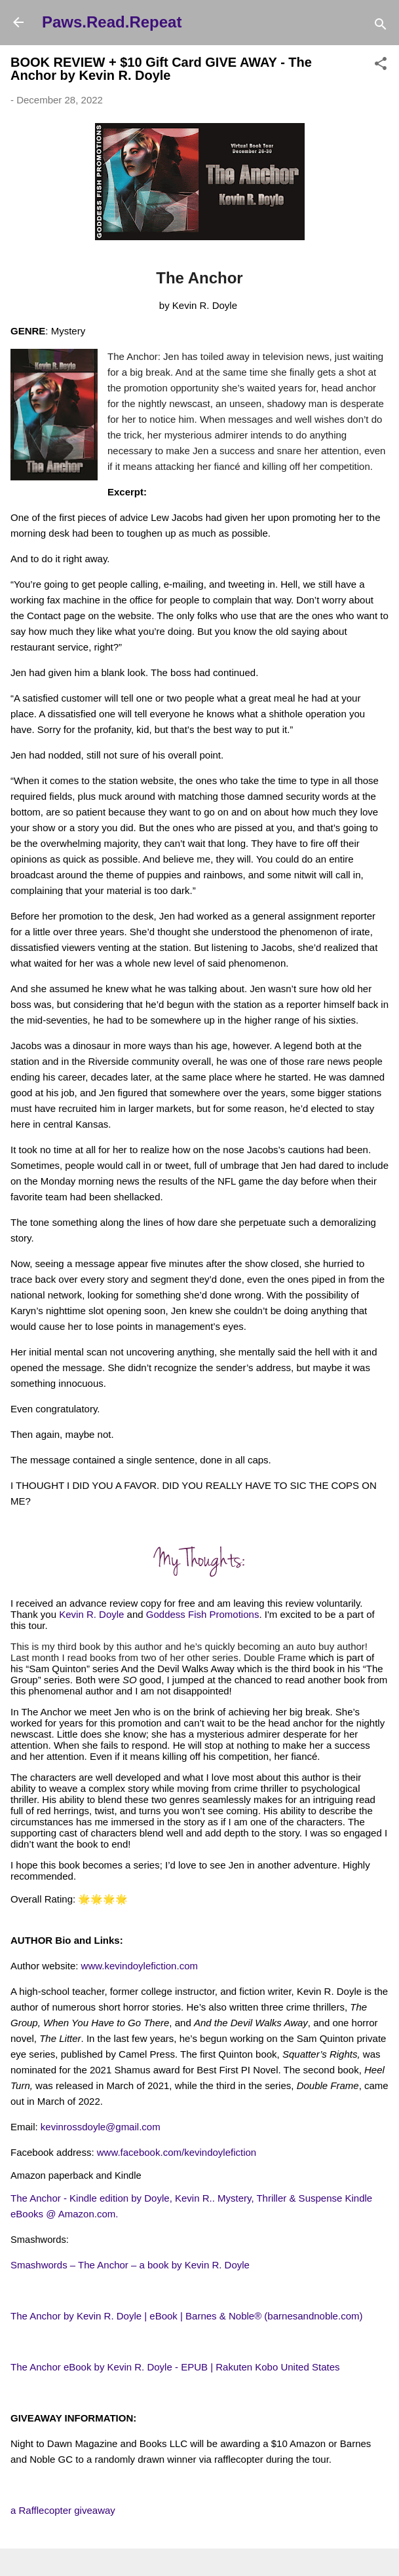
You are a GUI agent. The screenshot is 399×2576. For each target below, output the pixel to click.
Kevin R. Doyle (91, 1614)
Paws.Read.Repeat (111, 22)
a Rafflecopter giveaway (62, 2510)
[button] (381, 66)
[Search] (381, 26)
